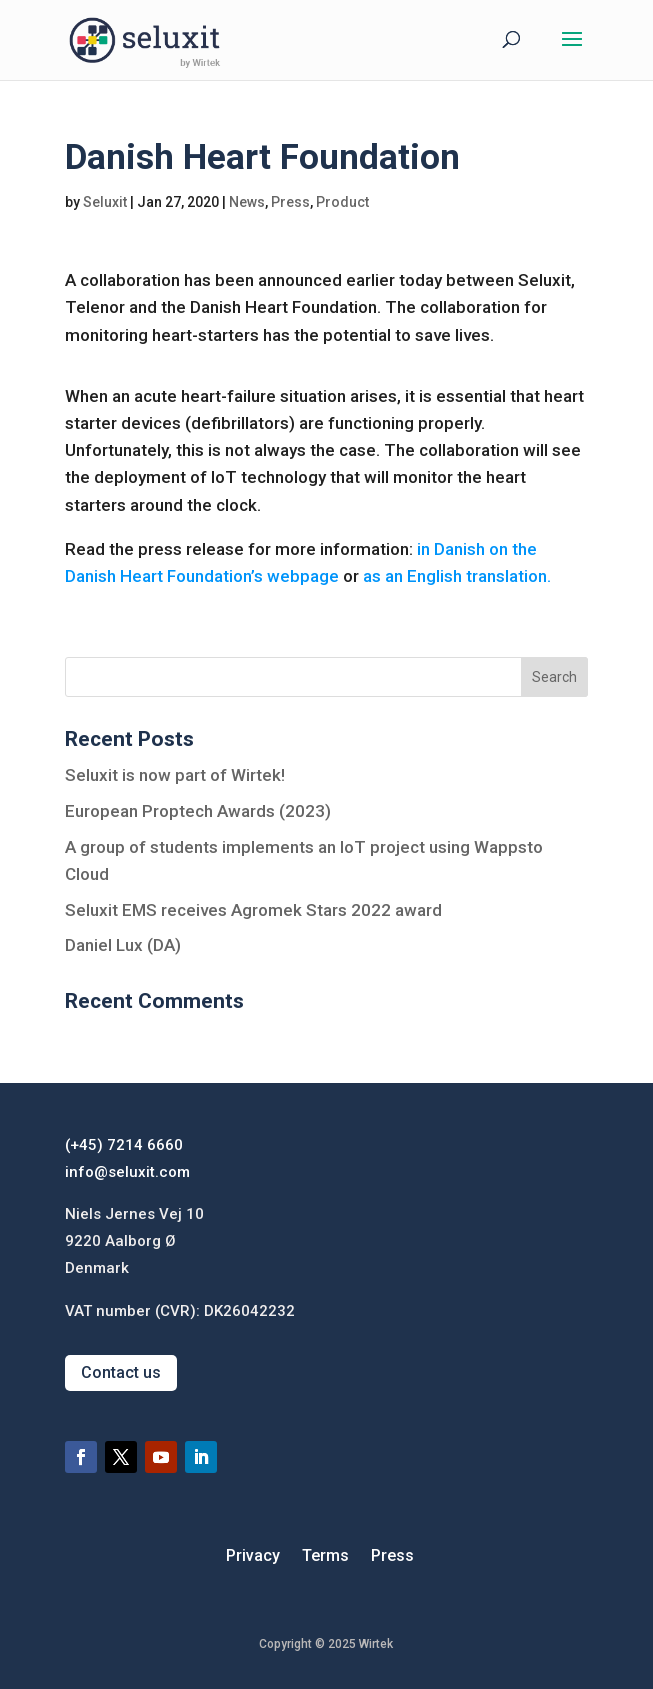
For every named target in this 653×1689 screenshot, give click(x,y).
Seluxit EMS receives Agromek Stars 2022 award (253, 910)
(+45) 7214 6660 (124, 1145)
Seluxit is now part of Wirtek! (175, 775)
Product (342, 202)
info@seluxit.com (127, 1172)
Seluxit (105, 202)
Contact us (121, 1372)
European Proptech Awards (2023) (198, 811)
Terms (325, 1557)
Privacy (253, 1557)
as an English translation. (457, 576)
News (247, 202)
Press (290, 202)
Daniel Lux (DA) (123, 945)
